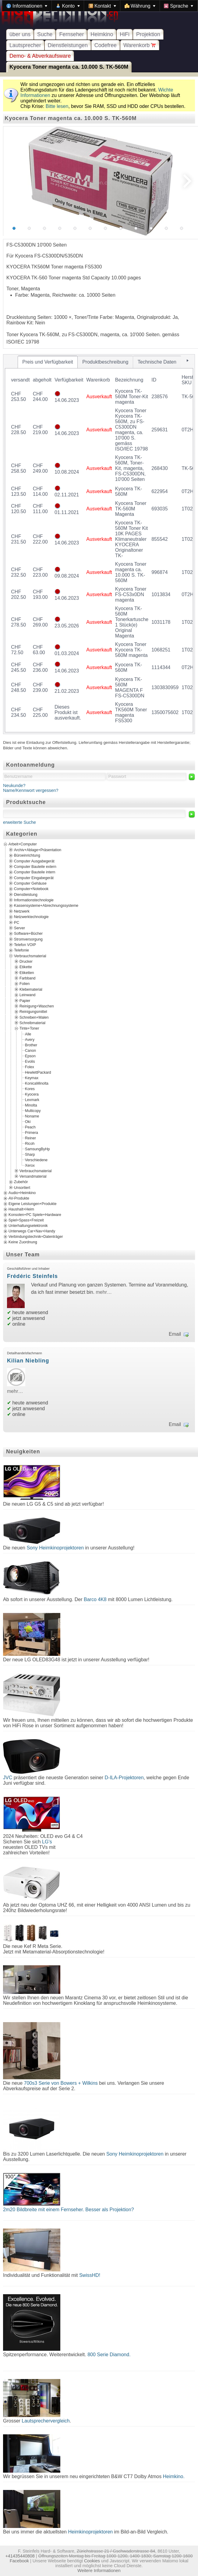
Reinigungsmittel (33, 1012)
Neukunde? (14, 785)
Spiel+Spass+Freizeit (26, 1220)
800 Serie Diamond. (108, 2354)
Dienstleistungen (68, 45)
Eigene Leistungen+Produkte (32, 1204)
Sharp (30, 1154)
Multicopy (33, 1110)
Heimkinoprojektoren (90, 2531)
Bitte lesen (57, 106)
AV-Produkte (19, 1198)
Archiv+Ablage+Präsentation (37, 850)
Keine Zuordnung (23, 1242)
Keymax (31, 1078)
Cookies (92, 2560)
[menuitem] (26, 5)
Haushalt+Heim (21, 1209)
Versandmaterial (32, 1176)
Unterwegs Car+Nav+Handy (32, 1231)
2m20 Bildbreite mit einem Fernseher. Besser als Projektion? (68, 2209)
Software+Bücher (28, 933)
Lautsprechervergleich (45, 2420)
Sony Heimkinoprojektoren (55, 1547)
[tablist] (99, 544)
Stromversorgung (28, 939)
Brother (31, 1045)
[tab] (48, 362)
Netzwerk (22, 911)
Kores (30, 1088)
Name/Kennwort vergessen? (30, 790)
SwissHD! (89, 2275)
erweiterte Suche (19, 822)
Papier (24, 1000)
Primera (31, 1132)
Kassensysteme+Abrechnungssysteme (46, 905)
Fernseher (71, 34)
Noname (32, 1116)
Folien (24, 984)
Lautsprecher (25, 45)
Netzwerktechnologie (31, 917)
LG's (47, 1841)
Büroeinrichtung (27, 855)
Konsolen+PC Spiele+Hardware (35, 1215)
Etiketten (26, 972)
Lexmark (32, 1099)
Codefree (105, 45)
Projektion (148, 34)
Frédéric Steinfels (32, 1276)
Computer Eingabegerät (34, 877)
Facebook (19, 2560)
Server (19, 928)
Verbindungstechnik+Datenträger (36, 1236)
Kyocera (32, 1094)
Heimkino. (174, 2476)
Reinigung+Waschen (36, 1006)
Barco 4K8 (95, 1599)
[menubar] (100, 6)
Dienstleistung (25, 894)
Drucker (26, 961)
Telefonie (21, 950)
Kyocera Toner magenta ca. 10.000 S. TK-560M (68, 67)
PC (16, 922)
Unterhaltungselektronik (28, 1226)
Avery (29, 1039)
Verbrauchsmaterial (30, 956)
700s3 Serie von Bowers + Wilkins (61, 2083)
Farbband (27, 978)
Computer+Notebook (31, 889)
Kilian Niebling (28, 1361)
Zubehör (21, 1182)
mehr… (104, 1292)
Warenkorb (139, 45)
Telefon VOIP (25, 945)
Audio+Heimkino (22, 1193)
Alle (28, 1034)
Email (175, 1334)
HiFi (124, 34)
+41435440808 (19, 2556)
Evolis (30, 1061)
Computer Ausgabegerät (34, 861)
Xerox (30, 1165)
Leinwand (27, 995)
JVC (7, 1777)
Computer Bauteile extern (35, 867)
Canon (30, 1050)
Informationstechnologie (34, 900)
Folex (29, 1067)
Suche (44, 34)
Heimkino (101, 34)
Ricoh (29, 1143)
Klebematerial (30, 989)
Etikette (25, 967)
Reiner (30, 1138)
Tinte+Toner (29, 1028)
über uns (19, 34)
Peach (30, 1127)
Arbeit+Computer (23, 844)
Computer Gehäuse (30, 883)
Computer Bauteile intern (34, 872)
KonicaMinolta (36, 1083)
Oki (27, 1121)
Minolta (31, 1105)
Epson (30, 1056)
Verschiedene (36, 1160)
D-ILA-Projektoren (124, 1777)
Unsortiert (22, 1187)
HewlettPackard (38, 1072)
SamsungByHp (37, 1149)
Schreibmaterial (32, 1023)
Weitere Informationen (98, 2570)
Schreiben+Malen (34, 1017)
